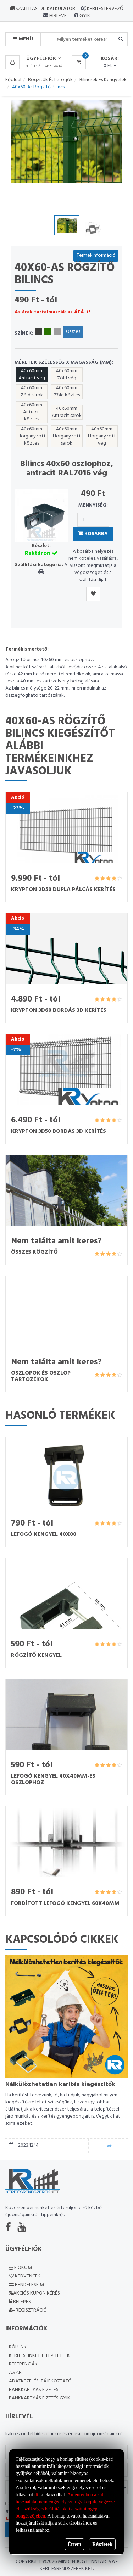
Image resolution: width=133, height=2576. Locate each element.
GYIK (84, 16)
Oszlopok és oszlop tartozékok (41, 1376)
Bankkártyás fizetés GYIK (39, 2398)
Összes (73, 332)
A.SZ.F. (15, 2373)
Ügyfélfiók (43, 59)
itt (36, 2494)
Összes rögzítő (34, 1252)
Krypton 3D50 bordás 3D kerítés (58, 1131)
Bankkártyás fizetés (34, 2390)
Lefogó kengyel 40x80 (43, 1534)
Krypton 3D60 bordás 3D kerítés (58, 1010)
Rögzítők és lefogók (50, 80)
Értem (74, 2544)
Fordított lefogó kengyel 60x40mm (65, 1903)
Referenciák (23, 2364)
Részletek (102, 2544)
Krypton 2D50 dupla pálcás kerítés (63, 889)
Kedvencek (24, 2276)
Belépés (31, 66)
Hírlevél (58, 16)
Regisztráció (51, 66)
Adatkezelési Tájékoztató (40, 2381)
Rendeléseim (26, 2285)
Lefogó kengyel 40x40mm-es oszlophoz (53, 1779)
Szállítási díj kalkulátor (42, 9)
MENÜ (23, 39)
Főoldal (13, 80)
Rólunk (18, 2347)
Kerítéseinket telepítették (39, 2356)
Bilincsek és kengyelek (103, 80)
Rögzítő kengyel (36, 1655)
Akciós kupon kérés (34, 2293)
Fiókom (20, 2268)
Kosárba (93, 534)
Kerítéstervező (105, 9)
